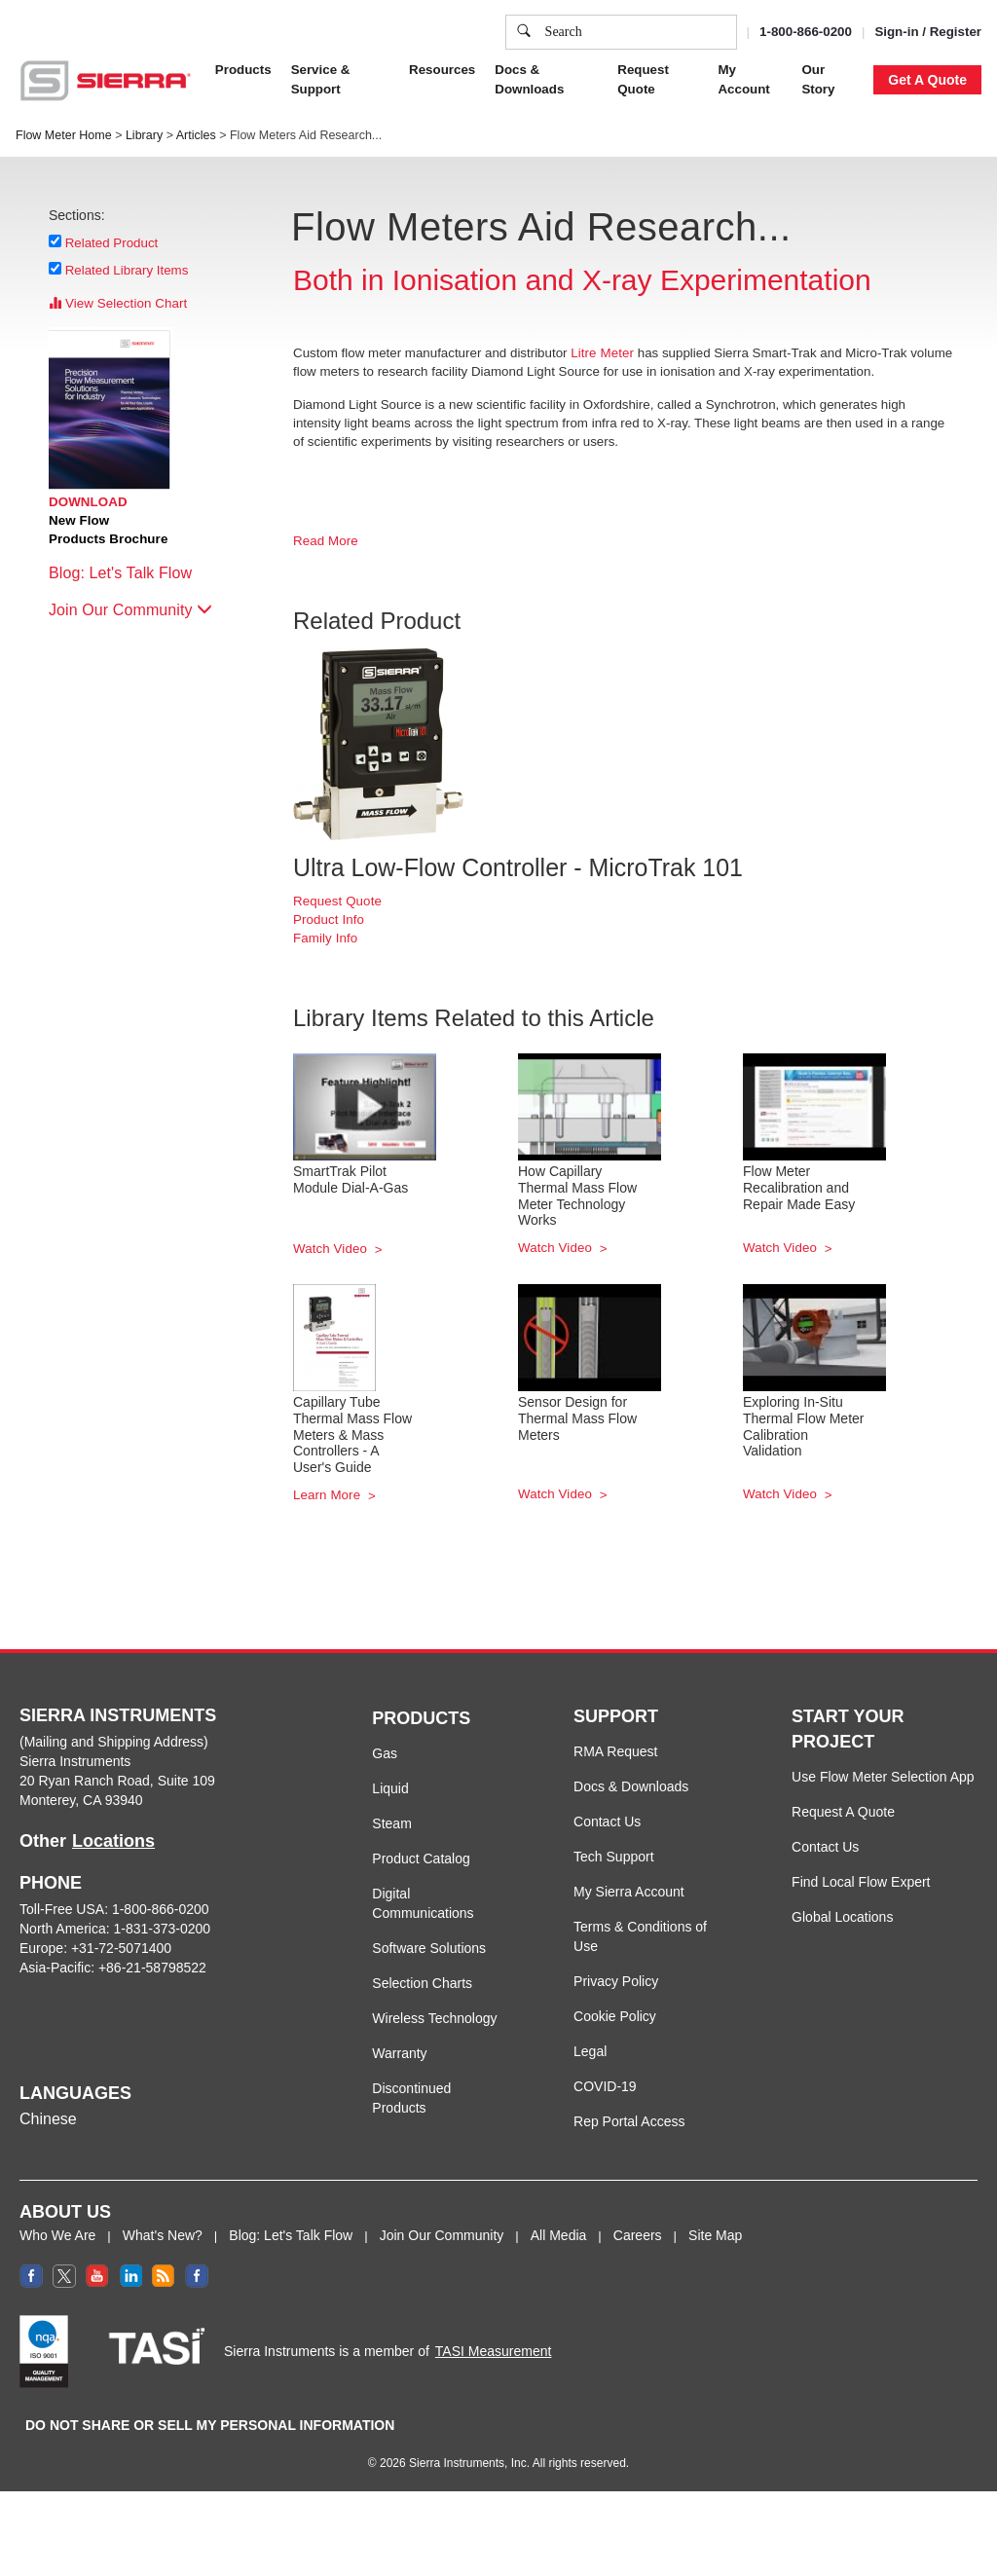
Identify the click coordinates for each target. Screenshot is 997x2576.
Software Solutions (429, 1948)
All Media (559, 2235)
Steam (391, 1823)
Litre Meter (602, 353)
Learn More (328, 1495)
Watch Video (332, 1248)
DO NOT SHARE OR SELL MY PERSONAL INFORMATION (209, 2425)
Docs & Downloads (630, 1786)
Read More (325, 541)
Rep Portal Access (628, 2121)
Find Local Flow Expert (861, 1882)
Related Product (112, 242)
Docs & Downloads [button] (529, 79)
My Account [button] (743, 79)
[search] (524, 32)
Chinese (48, 2119)
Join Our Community (130, 610)
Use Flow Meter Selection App (883, 1777)
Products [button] (243, 69)
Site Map (715, 2235)
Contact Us (607, 1821)
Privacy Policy (615, 1981)
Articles (196, 135)
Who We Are (57, 2235)
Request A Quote (843, 1812)
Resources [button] (442, 69)
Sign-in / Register (927, 31)
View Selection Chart (118, 303)
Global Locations (842, 1917)
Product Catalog (420, 1858)
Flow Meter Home (64, 135)
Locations (113, 1841)
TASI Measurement (493, 2351)
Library (144, 135)
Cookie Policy (614, 2016)
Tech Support (613, 1856)
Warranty (399, 2053)
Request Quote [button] (643, 79)
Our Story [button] (817, 79)
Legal (590, 2051)
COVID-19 (605, 2086)
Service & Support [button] (321, 79)
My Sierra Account (628, 1891)
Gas (384, 1753)
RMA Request (615, 1751)
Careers (637, 2235)
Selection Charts (422, 1983)
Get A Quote (927, 80)
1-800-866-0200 (805, 31)
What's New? (163, 2235)
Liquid (390, 1788)
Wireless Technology (434, 2018)
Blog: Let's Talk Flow (130, 573)
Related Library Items (127, 269)
